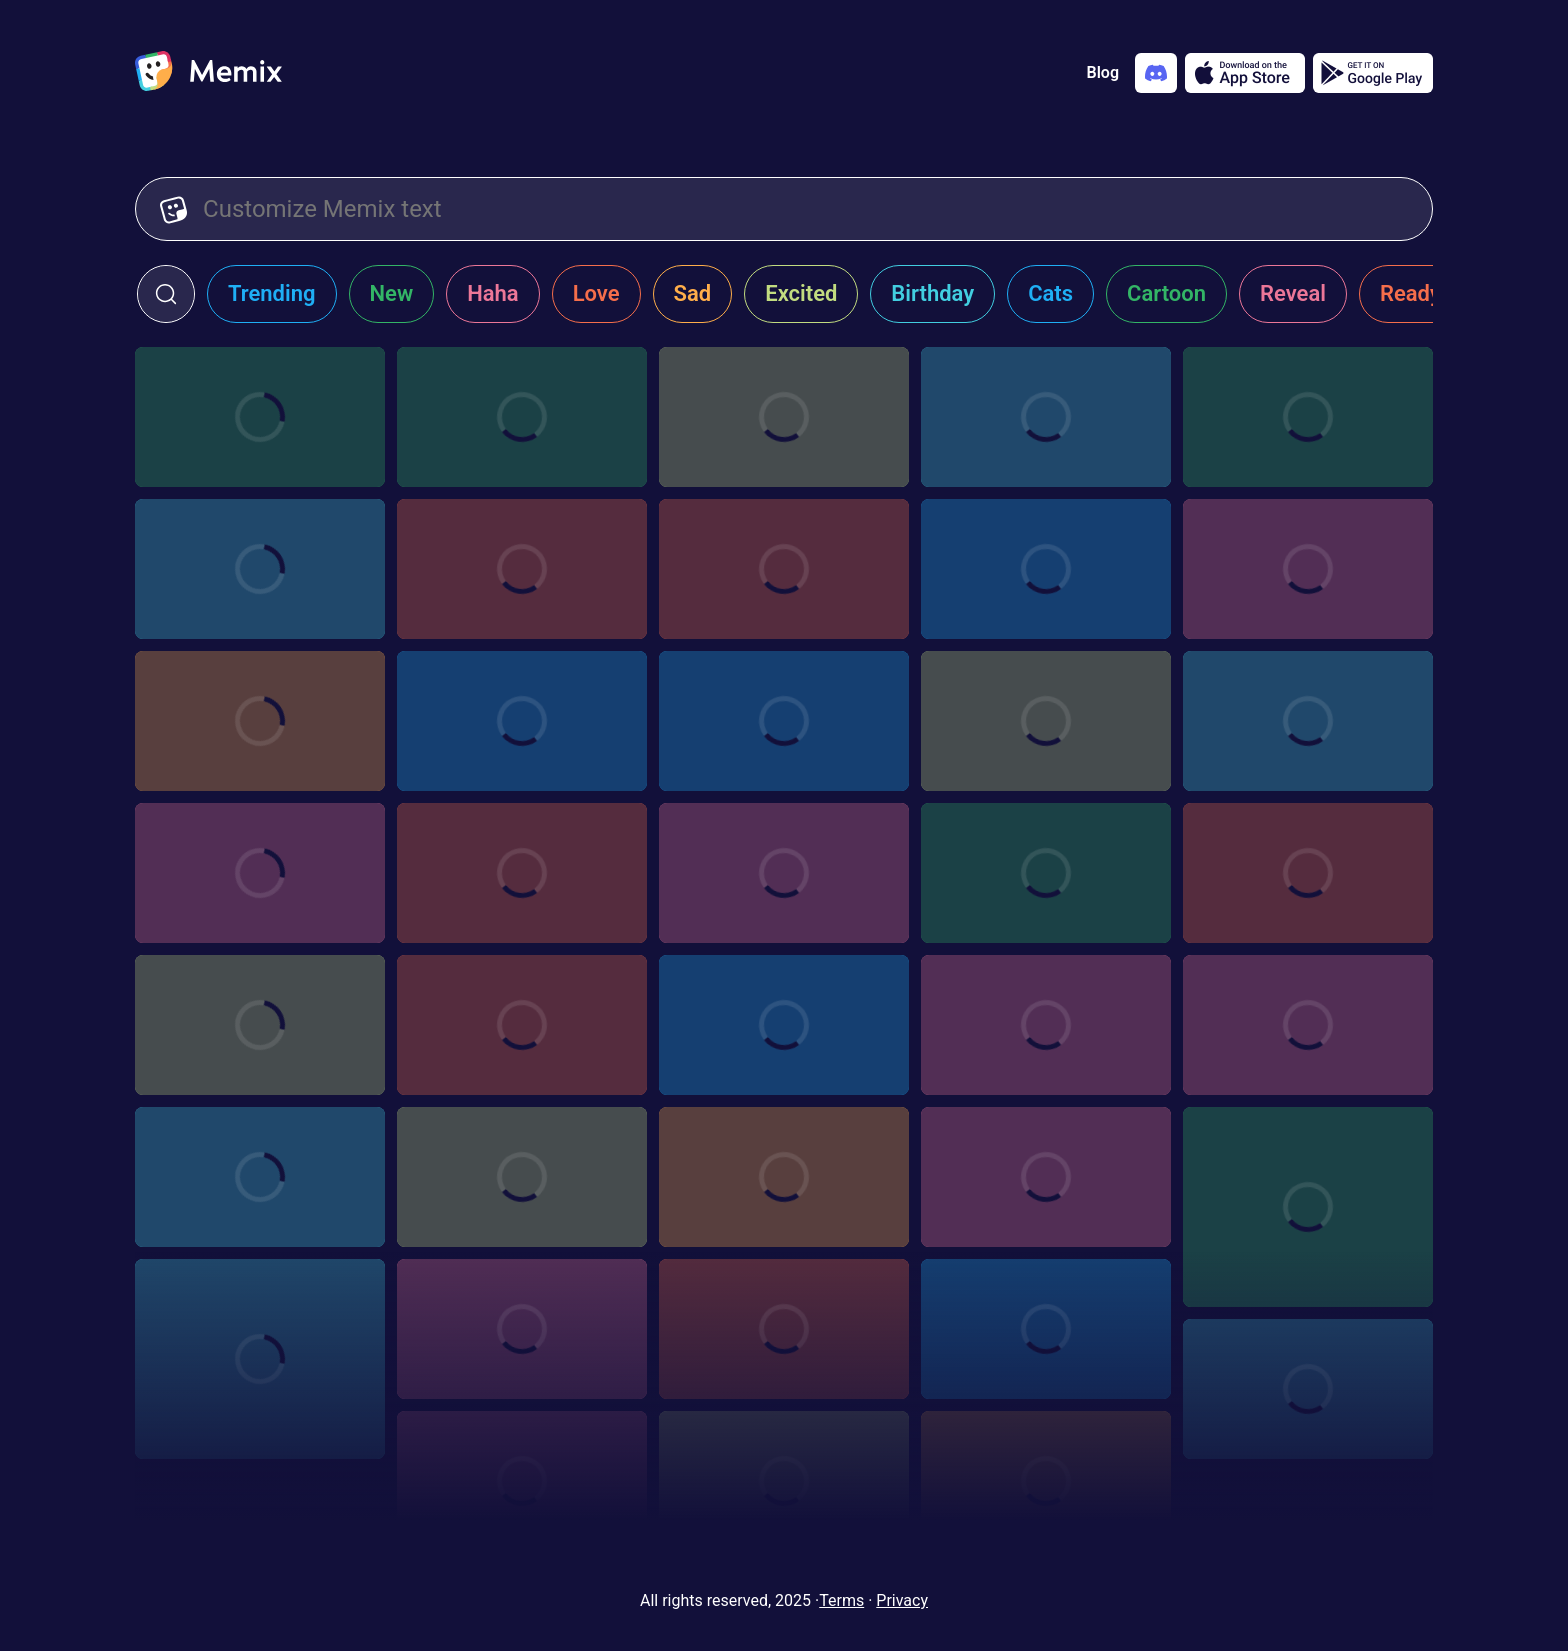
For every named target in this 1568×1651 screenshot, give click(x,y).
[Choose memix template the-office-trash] (1046, 873)
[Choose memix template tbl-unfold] (1046, 1177)
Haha (493, 293)
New (392, 293)
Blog (1103, 72)
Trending (272, 293)
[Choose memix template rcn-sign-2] (522, 1025)
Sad (693, 293)
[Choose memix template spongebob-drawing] (1308, 1207)
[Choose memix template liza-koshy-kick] (784, 873)
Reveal (1293, 293)
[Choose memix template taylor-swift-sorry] (784, 1025)
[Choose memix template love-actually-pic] (522, 873)
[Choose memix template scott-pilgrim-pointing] (522, 1329)
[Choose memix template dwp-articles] (784, 721)
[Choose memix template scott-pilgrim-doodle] (784, 1329)
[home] (208, 73)
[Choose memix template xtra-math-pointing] (260, 569)
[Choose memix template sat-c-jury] (1046, 1329)
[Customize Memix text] (805, 209)
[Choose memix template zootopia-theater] (1308, 417)
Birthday (932, 293)
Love (596, 293)
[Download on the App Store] (1245, 73)
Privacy (902, 1600)
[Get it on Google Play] (1373, 73)
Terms (841, 1600)
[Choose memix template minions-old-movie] (1046, 1481)
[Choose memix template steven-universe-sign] (1308, 873)
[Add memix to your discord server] (1156, 73)
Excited (801, 293)
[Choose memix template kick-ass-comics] (1308, 721)
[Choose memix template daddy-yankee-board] (784, 569)
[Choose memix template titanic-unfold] (260, 1177)
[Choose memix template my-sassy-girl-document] (784, 1481)
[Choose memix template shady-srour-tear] (260, 1359)
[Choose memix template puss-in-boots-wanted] (1308, 569)
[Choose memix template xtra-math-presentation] (522, 569)
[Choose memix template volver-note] (1308, 1025)
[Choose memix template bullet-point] (1046, 1025)
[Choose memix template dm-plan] (1046, 417)
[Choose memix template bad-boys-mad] (1046, 721)
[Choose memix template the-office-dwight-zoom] (784, 1177)
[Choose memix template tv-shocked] (1046, 569)
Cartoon (1166, 293)
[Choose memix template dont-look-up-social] (522, 417)
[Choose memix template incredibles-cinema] (260, 417)
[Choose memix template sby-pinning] (1308, 1389)
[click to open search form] (166, 294)
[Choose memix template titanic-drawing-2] (522, 1177)
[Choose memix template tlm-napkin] (260, 1025)
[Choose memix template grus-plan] (784, 417)
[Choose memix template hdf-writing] (522, 721)
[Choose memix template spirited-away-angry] (260, 873)
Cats (1050, 293)
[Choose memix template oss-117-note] (522, 1481)
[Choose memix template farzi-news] (260, 721)
